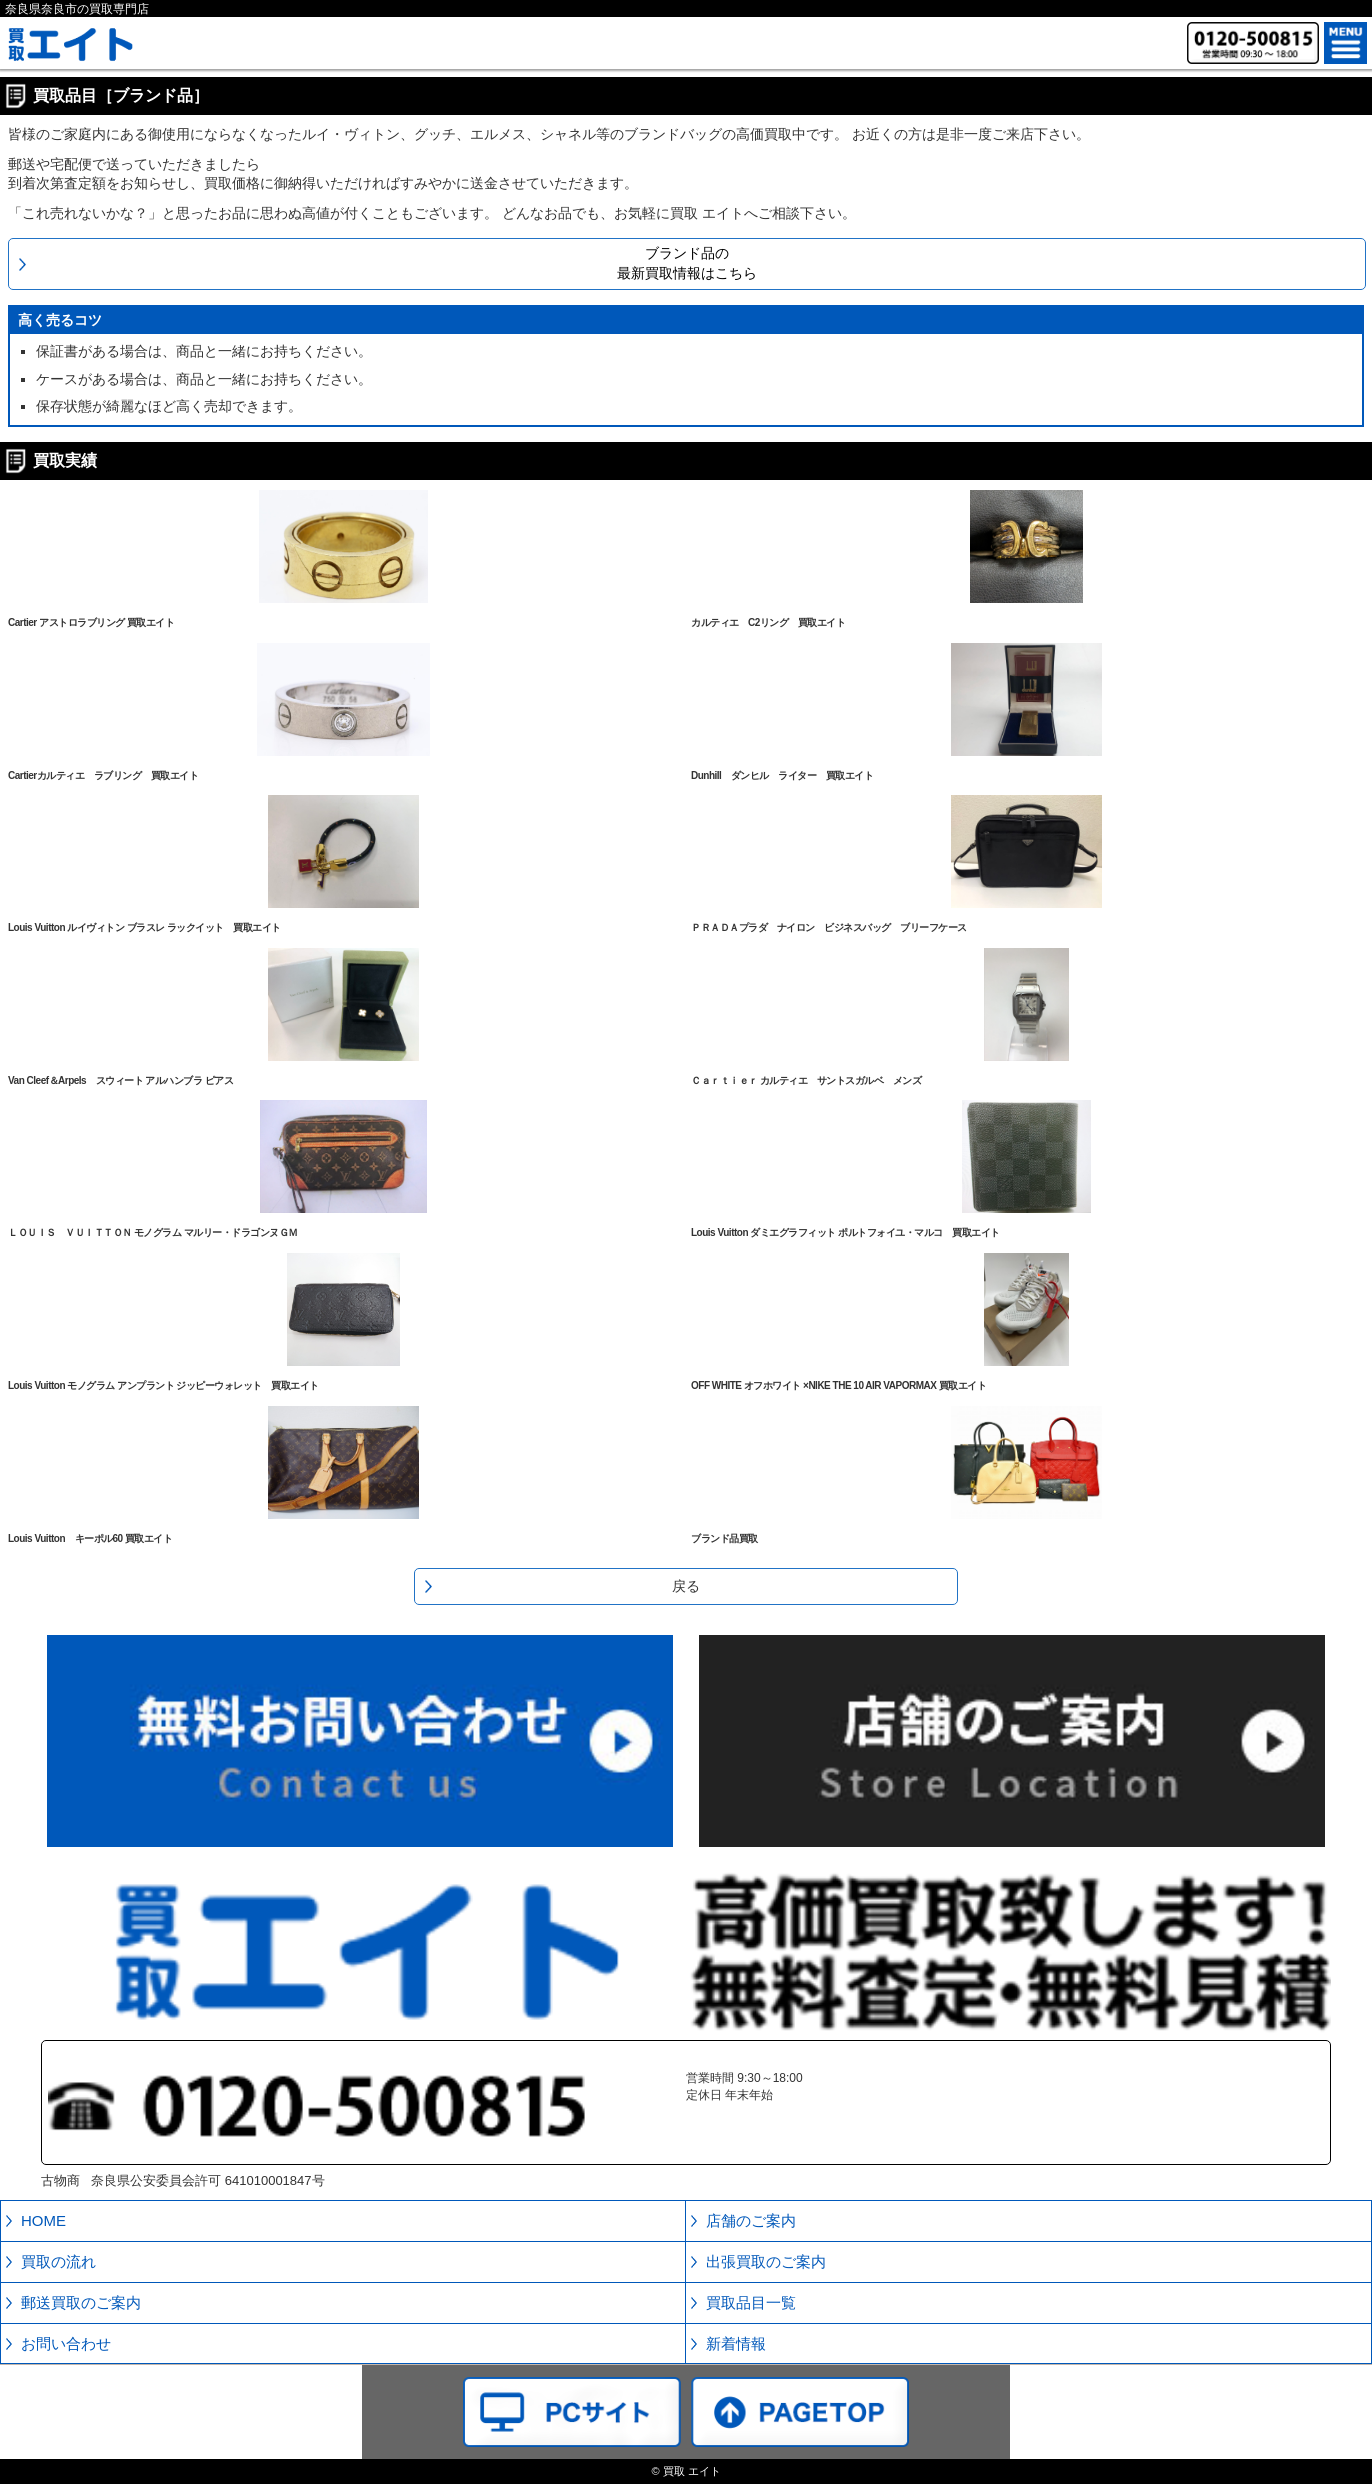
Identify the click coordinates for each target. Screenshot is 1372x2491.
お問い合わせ (66, 2343)
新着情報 (736, 2343)
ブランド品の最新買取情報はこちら (687, 263)
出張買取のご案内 (766, 2261)
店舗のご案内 (751, 2220)
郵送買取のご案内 (81, 2302)
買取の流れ (58, 2261)
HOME (43, 2220)
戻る (686, 1586)
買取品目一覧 (751, 2302)
